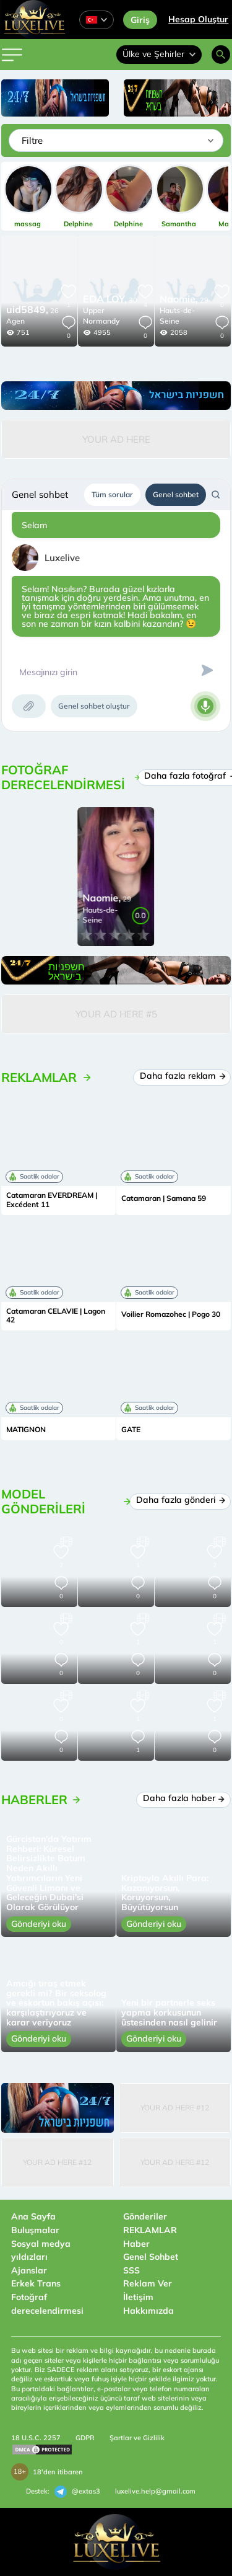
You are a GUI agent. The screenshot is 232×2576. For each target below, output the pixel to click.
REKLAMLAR (150, 2230)
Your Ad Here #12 (174, 2107)
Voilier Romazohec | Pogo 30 (170, 1314)
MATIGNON (26, 1429)
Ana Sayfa (33, 2216)
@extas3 (77, 2491)
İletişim (138, 2297)
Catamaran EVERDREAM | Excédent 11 (51, 1199)
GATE (130, 1429)
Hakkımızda (148, 2310)
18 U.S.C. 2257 (36, 2437)
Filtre (32, 140)
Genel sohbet (176, 494)
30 (110, 300)
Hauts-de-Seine (177, 315)
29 (184, 300)
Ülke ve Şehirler (158, 54)
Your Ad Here (116, 439)
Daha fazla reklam (182, 1075)
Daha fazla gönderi (180, 1499)
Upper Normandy (101, 315)
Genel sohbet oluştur (94, 705)
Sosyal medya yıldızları (41, 2250)
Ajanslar (29, 2270)
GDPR (85, 2437)
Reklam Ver (147, 2283)
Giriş (140, 19)
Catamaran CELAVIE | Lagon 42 (55, 1315)
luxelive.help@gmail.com (155, 2491)
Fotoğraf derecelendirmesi (47, 2303)
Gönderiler (145, 2216)
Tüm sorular (112, 494)
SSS (131, 2270)
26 (32, 310)
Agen (15, 320)
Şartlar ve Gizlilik (137, 2437)
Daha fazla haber (184, 1798)
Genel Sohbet (150, 2256)
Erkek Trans (36, 2283)
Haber (136, 2243)
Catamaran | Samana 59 (163, 1198)
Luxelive (62, 558)
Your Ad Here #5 (116, 1014)
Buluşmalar (35, 2230)
